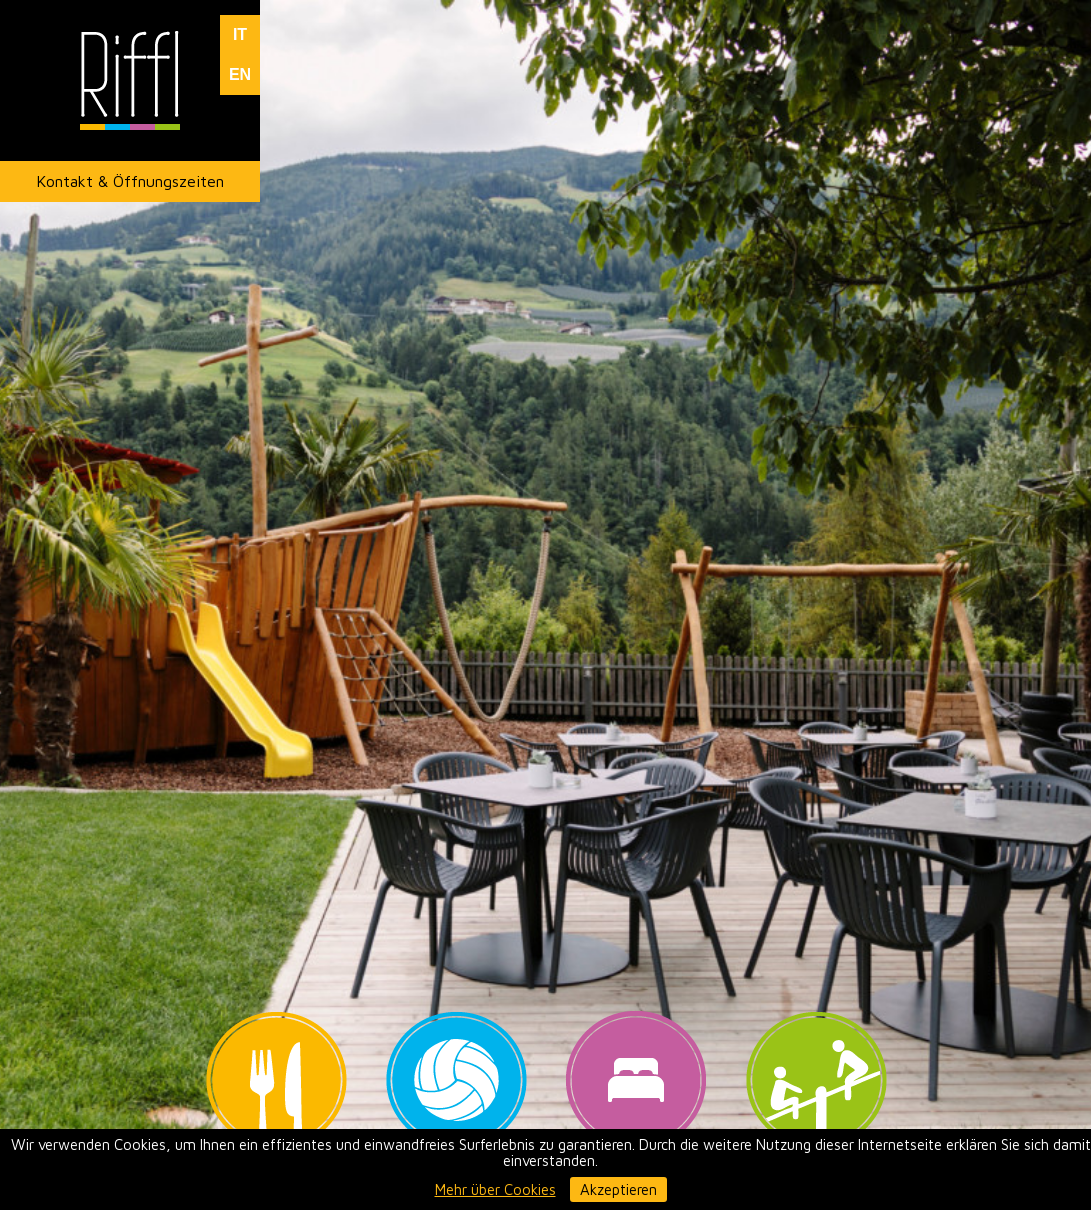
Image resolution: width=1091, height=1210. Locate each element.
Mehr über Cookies (495, 1189)
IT (240, 34)
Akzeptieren (618, 1189)
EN (240, 74)
